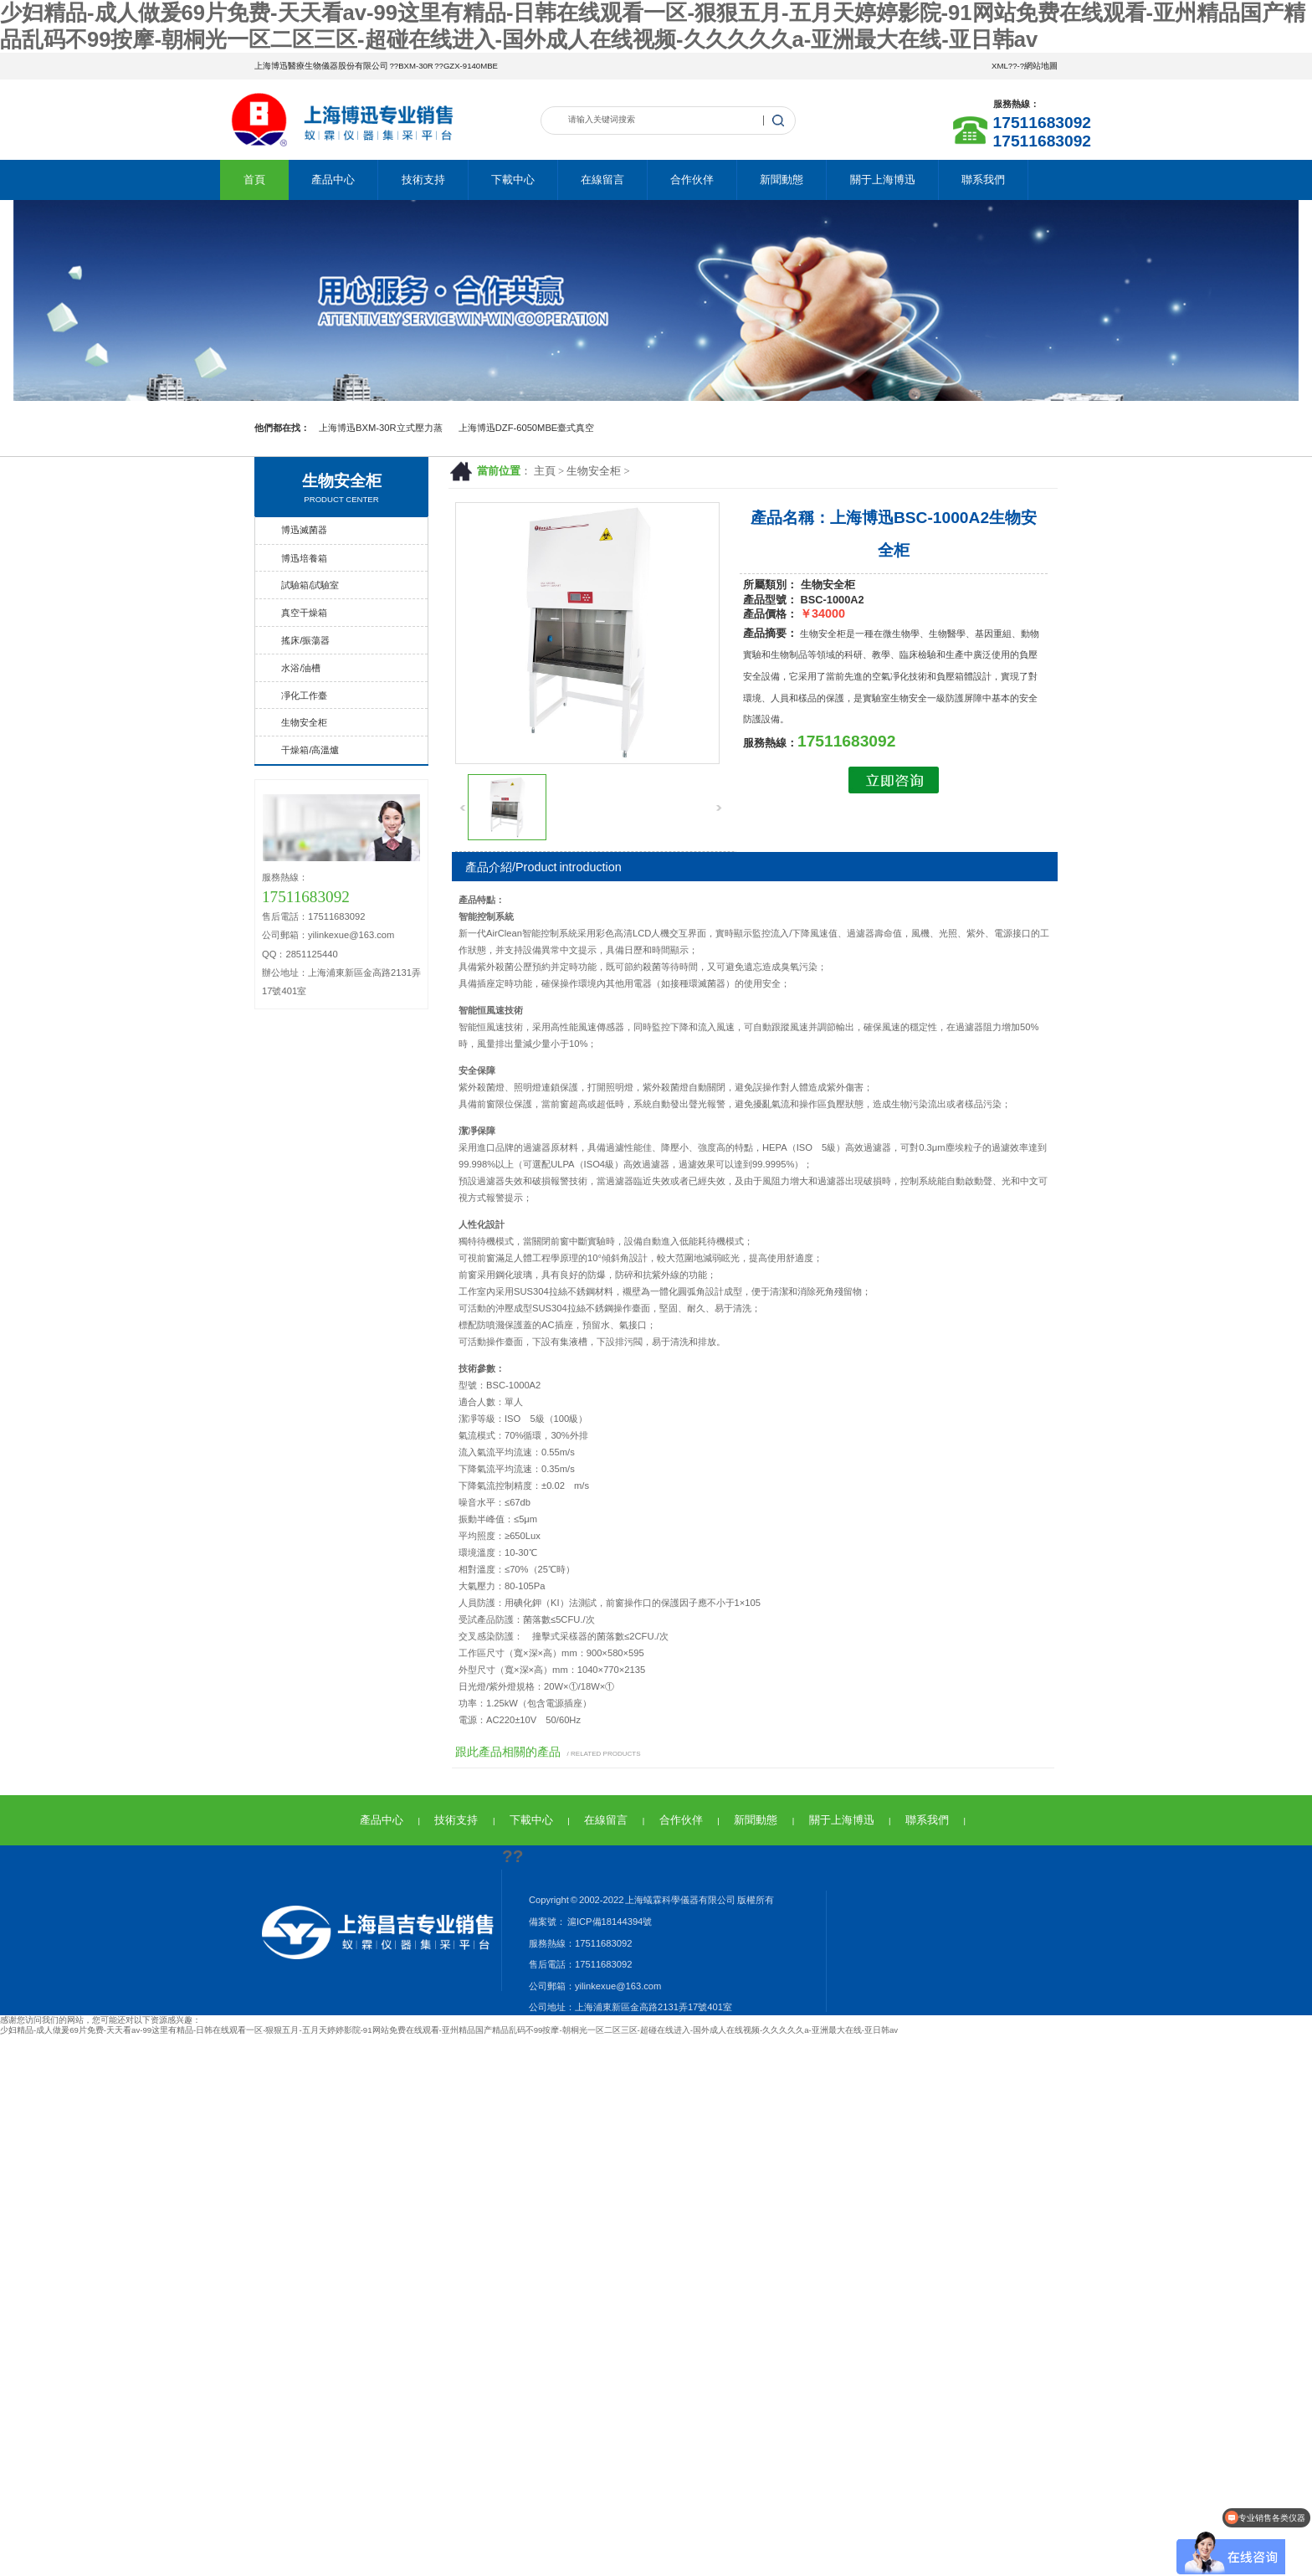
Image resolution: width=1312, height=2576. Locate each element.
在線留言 (602, 179)
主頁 (545, 471)
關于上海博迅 (882, 179)
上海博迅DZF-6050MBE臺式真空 (527, 428)
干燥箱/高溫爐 (310, 750)
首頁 (254, 179)
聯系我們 (983, 179)
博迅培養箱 (304, 558)
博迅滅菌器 (304, 530)
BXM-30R (415, 65)
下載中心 (513, 179)
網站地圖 (1041, 65)
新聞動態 (781, 179)
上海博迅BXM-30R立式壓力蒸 (381, 428)
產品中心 (333, 179)
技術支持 (423, 179)
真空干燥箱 (304, 613)
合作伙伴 (692, 179)
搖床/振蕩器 (305, 640)
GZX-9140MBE (470, 65)
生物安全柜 (593, 471)
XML (1000, 65)
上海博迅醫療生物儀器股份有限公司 (321, 65)
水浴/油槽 (300, 668)
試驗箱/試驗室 (310, 585)
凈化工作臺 (304, 695)
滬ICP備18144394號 (609, 1922)
